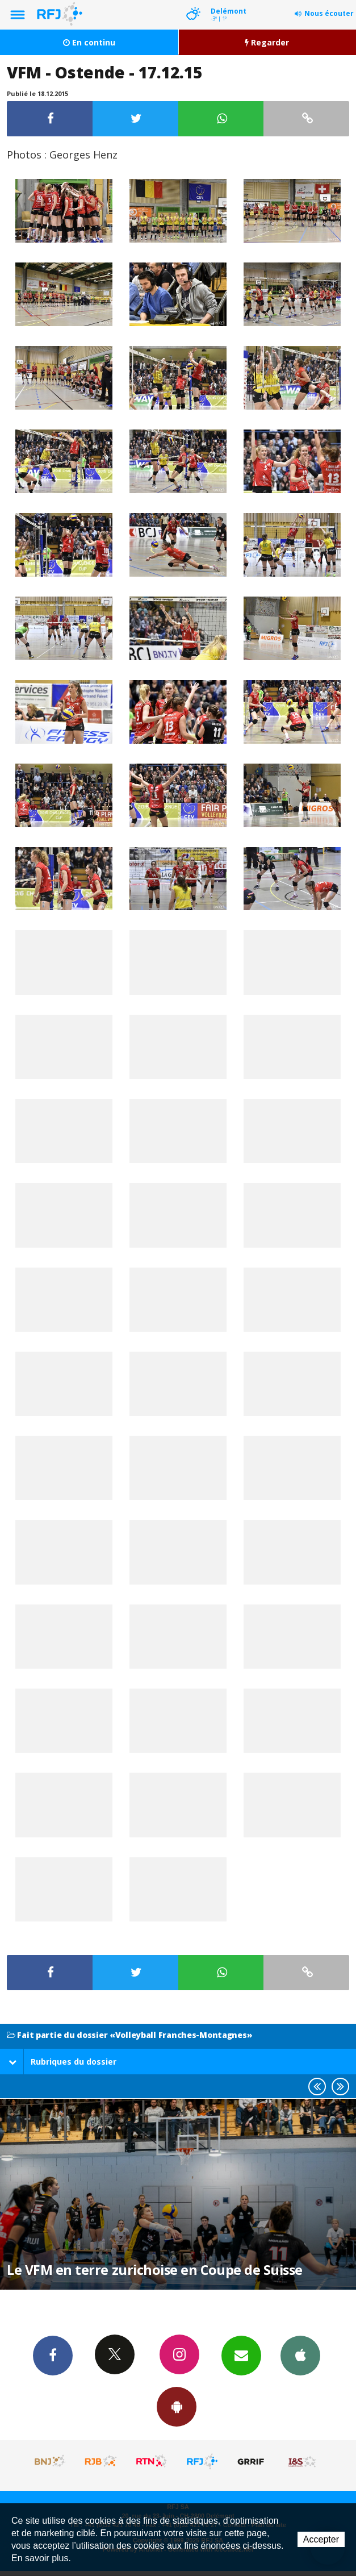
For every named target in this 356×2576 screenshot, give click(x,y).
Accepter (321, 2539)
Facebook (53, 2355)
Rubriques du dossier (62, 2061)
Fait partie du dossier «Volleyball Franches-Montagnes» (129, 2035)
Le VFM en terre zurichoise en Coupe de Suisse (155, 2270)
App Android (176, 2406)
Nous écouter (329, 13)
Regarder (267, 42)
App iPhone (300, 2355)
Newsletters (241, 2355)
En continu (89, 42)
